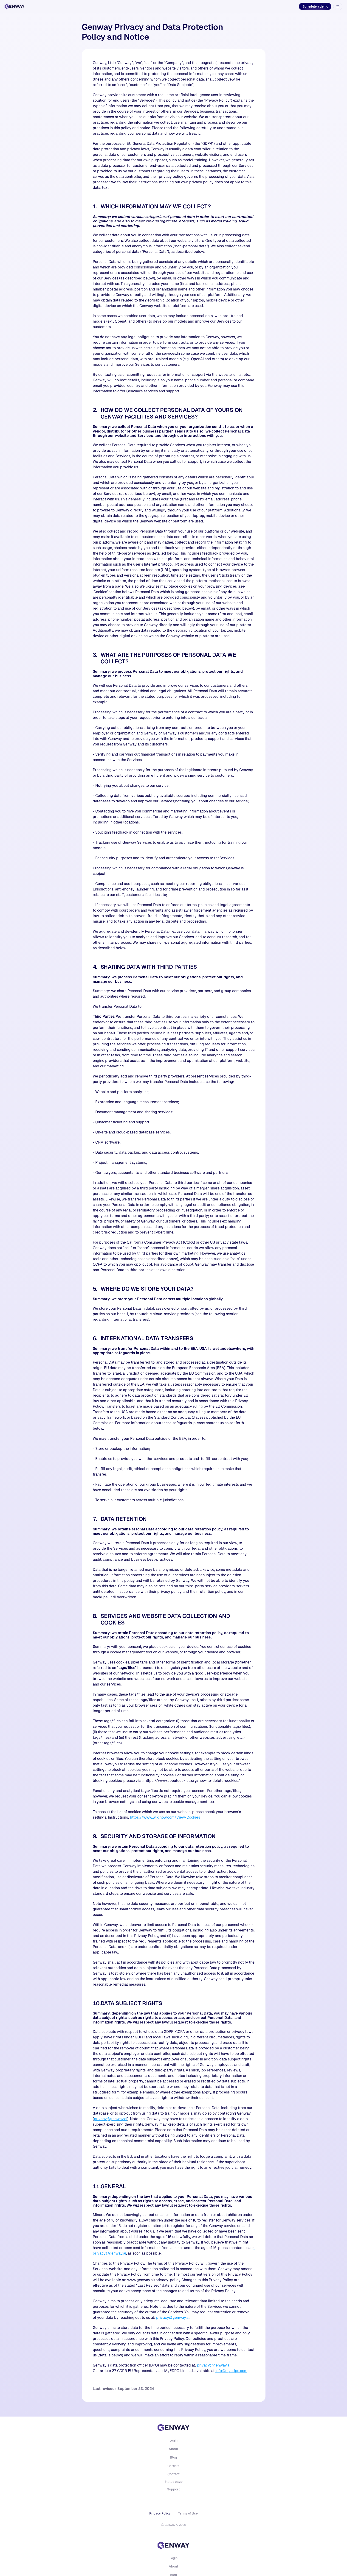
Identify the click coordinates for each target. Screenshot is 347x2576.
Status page (206, 2451)
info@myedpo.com (231, 2371)
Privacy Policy (160, 2475)
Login (116, 2451)
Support (229, 2451)
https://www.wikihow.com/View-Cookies (165, 1817)
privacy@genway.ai (110, 2119)
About (131, 2451)
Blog (147, 2451)
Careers (164, 2451)
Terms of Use (187, 2475)
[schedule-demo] (320, 7)
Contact (184, 2451)
